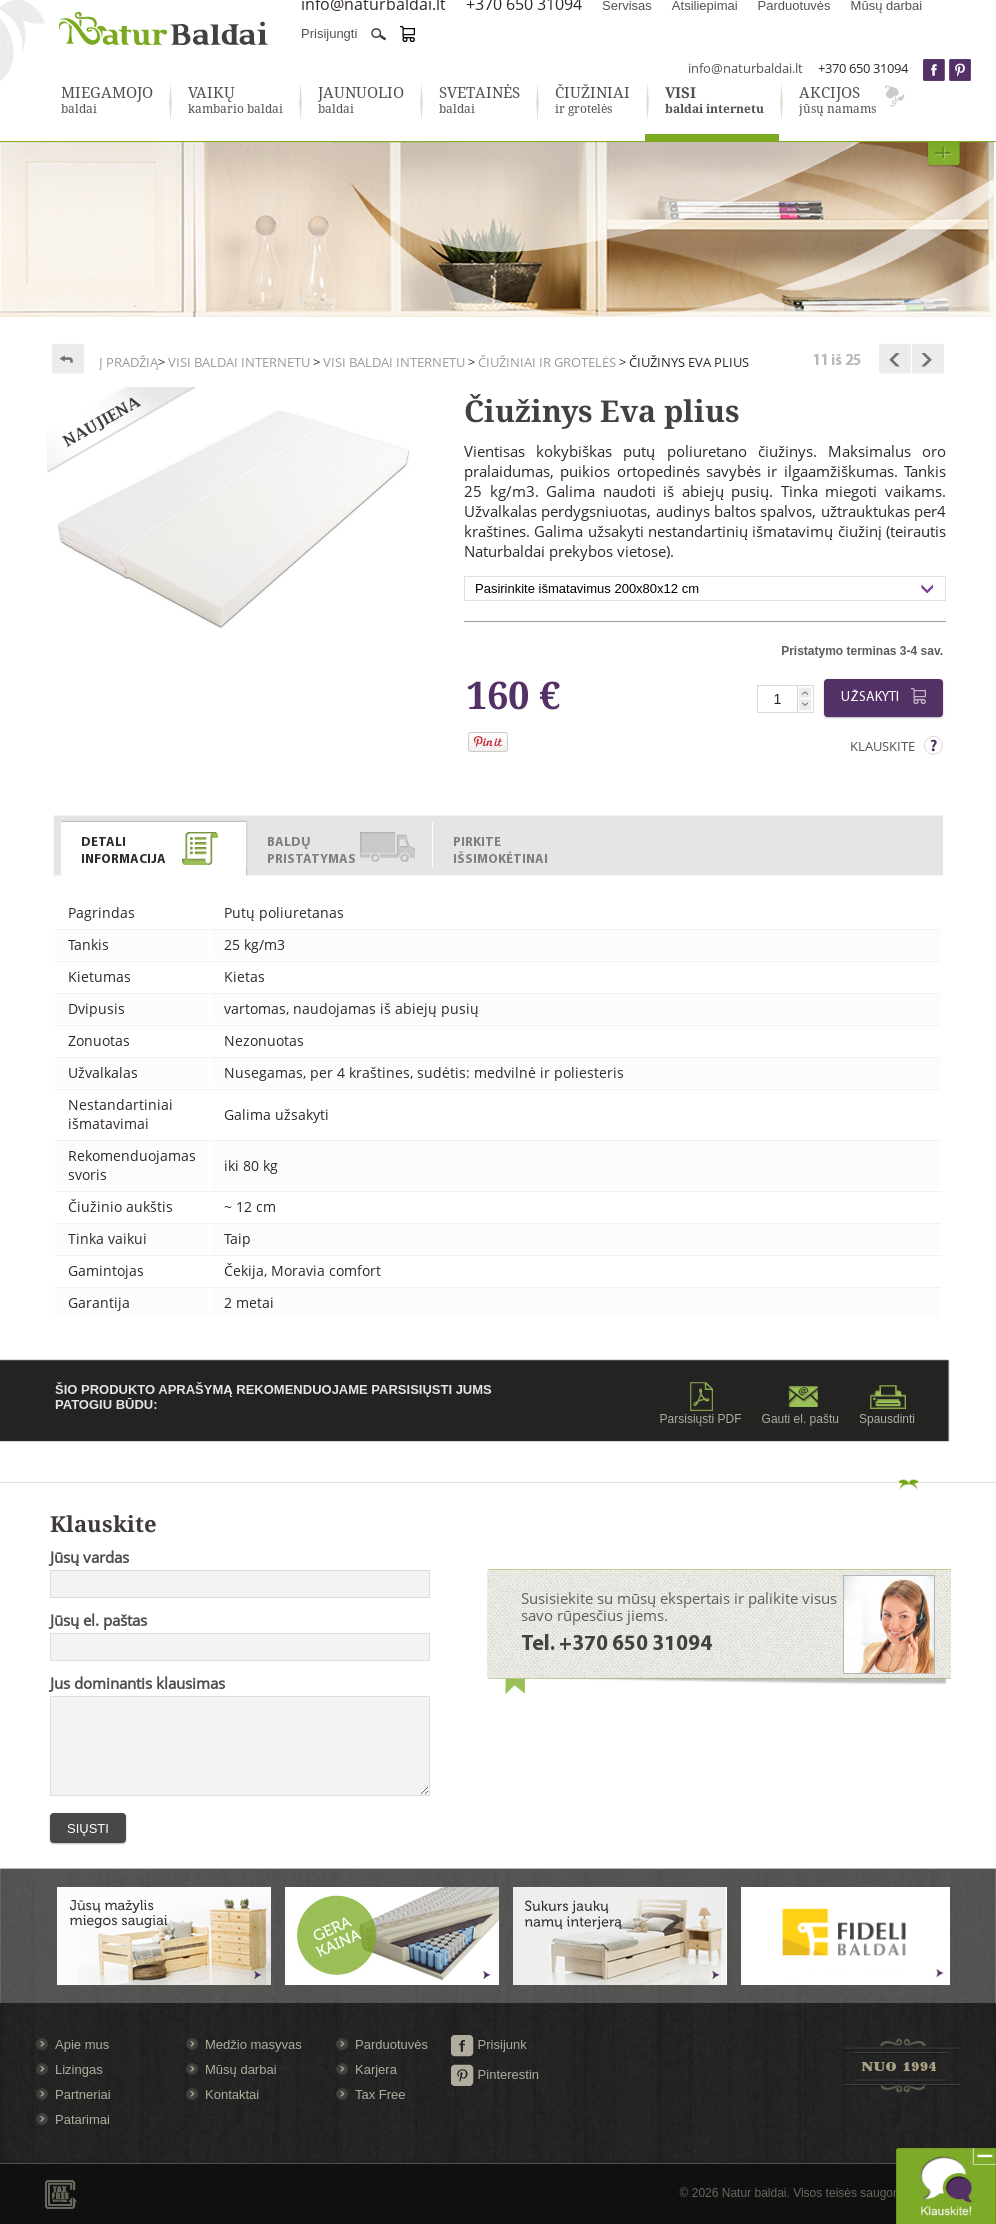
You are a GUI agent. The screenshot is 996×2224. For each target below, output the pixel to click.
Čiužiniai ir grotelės (547, 362)
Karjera (376, 2069)
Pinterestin (494, 2074)
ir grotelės (592, 101)
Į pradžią (128, 362)
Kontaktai (232, 2094)
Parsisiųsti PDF (701, 1404)
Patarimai (82, 2119)
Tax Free (380, 2094)
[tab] (154, 844)
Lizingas (79, 2069)
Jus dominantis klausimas (137, 1683)
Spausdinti (887, 1404)
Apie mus (82, 2044)
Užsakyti (887, 697)
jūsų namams (837, 101)
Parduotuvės (391, 2044)
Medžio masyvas (253, 2044)
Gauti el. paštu (800, 1404)
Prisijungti (329, 33)
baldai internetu (714, 101)
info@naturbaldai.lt (745, 68)
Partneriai (83, 2094)
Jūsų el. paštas (98, 1620)
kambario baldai (235, 101)
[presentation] (153, 849)
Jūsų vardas (89, 1557)
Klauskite (882, 746)
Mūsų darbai (241, 2069)
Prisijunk (488, 2044)
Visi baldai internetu (239, 362)
